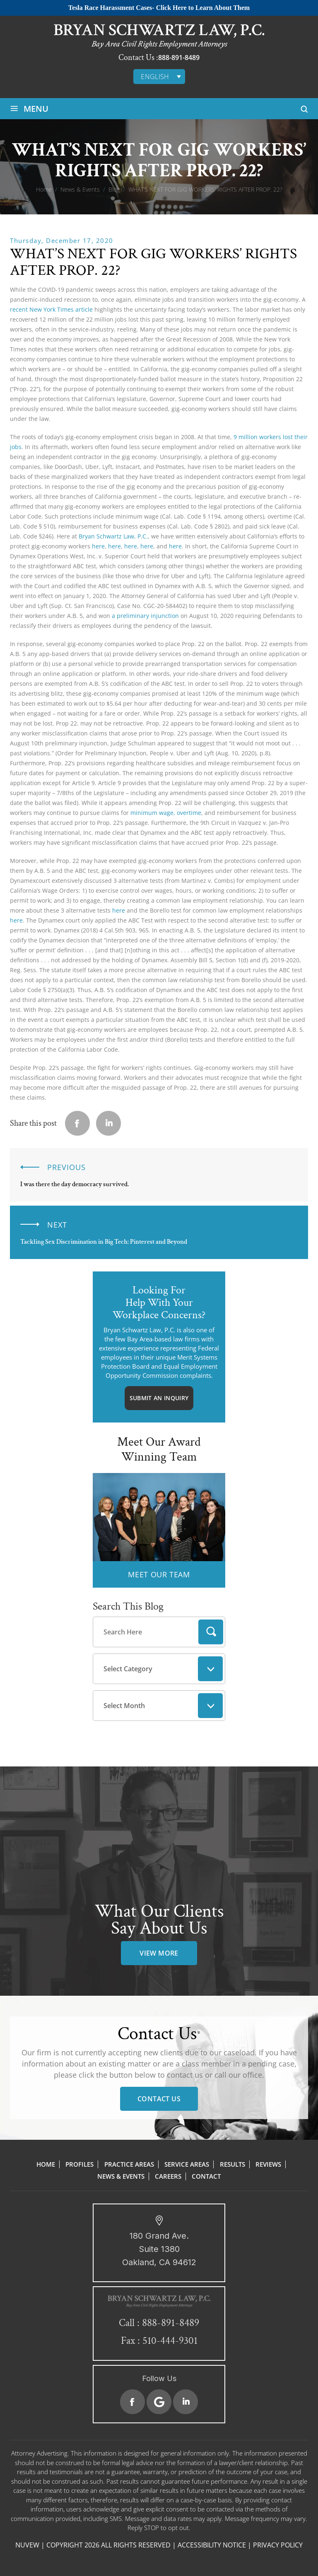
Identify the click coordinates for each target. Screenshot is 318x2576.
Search (210, 1632)
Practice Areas (129, 2164)
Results (232, 2164)
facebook (77, 1123)
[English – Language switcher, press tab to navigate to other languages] (159, 76)
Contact (206, 2176)
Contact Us (159, 2098)
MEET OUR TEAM (159, 1574)
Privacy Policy (278, 2545)
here (98, 546)
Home (45, 2164)
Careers (168, 2176)
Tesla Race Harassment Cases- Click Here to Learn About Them (159, 7)
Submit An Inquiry (159, 1398)
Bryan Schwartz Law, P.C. (113, 536)
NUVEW (27, 2545)
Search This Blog (128, 1606)
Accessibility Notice (212, 2545)
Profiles (79, 2164)
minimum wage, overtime (165, 813)
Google (159, 2401)
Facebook (132, 2401)
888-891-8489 (179, 57)
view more (159, 1953)
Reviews (268, 2164)
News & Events (121, 2176)
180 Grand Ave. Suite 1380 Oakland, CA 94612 (159, 2249)
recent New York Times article (51, 309)
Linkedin (108, 1123)
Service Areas (186, 2164)
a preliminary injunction (145, 616)
